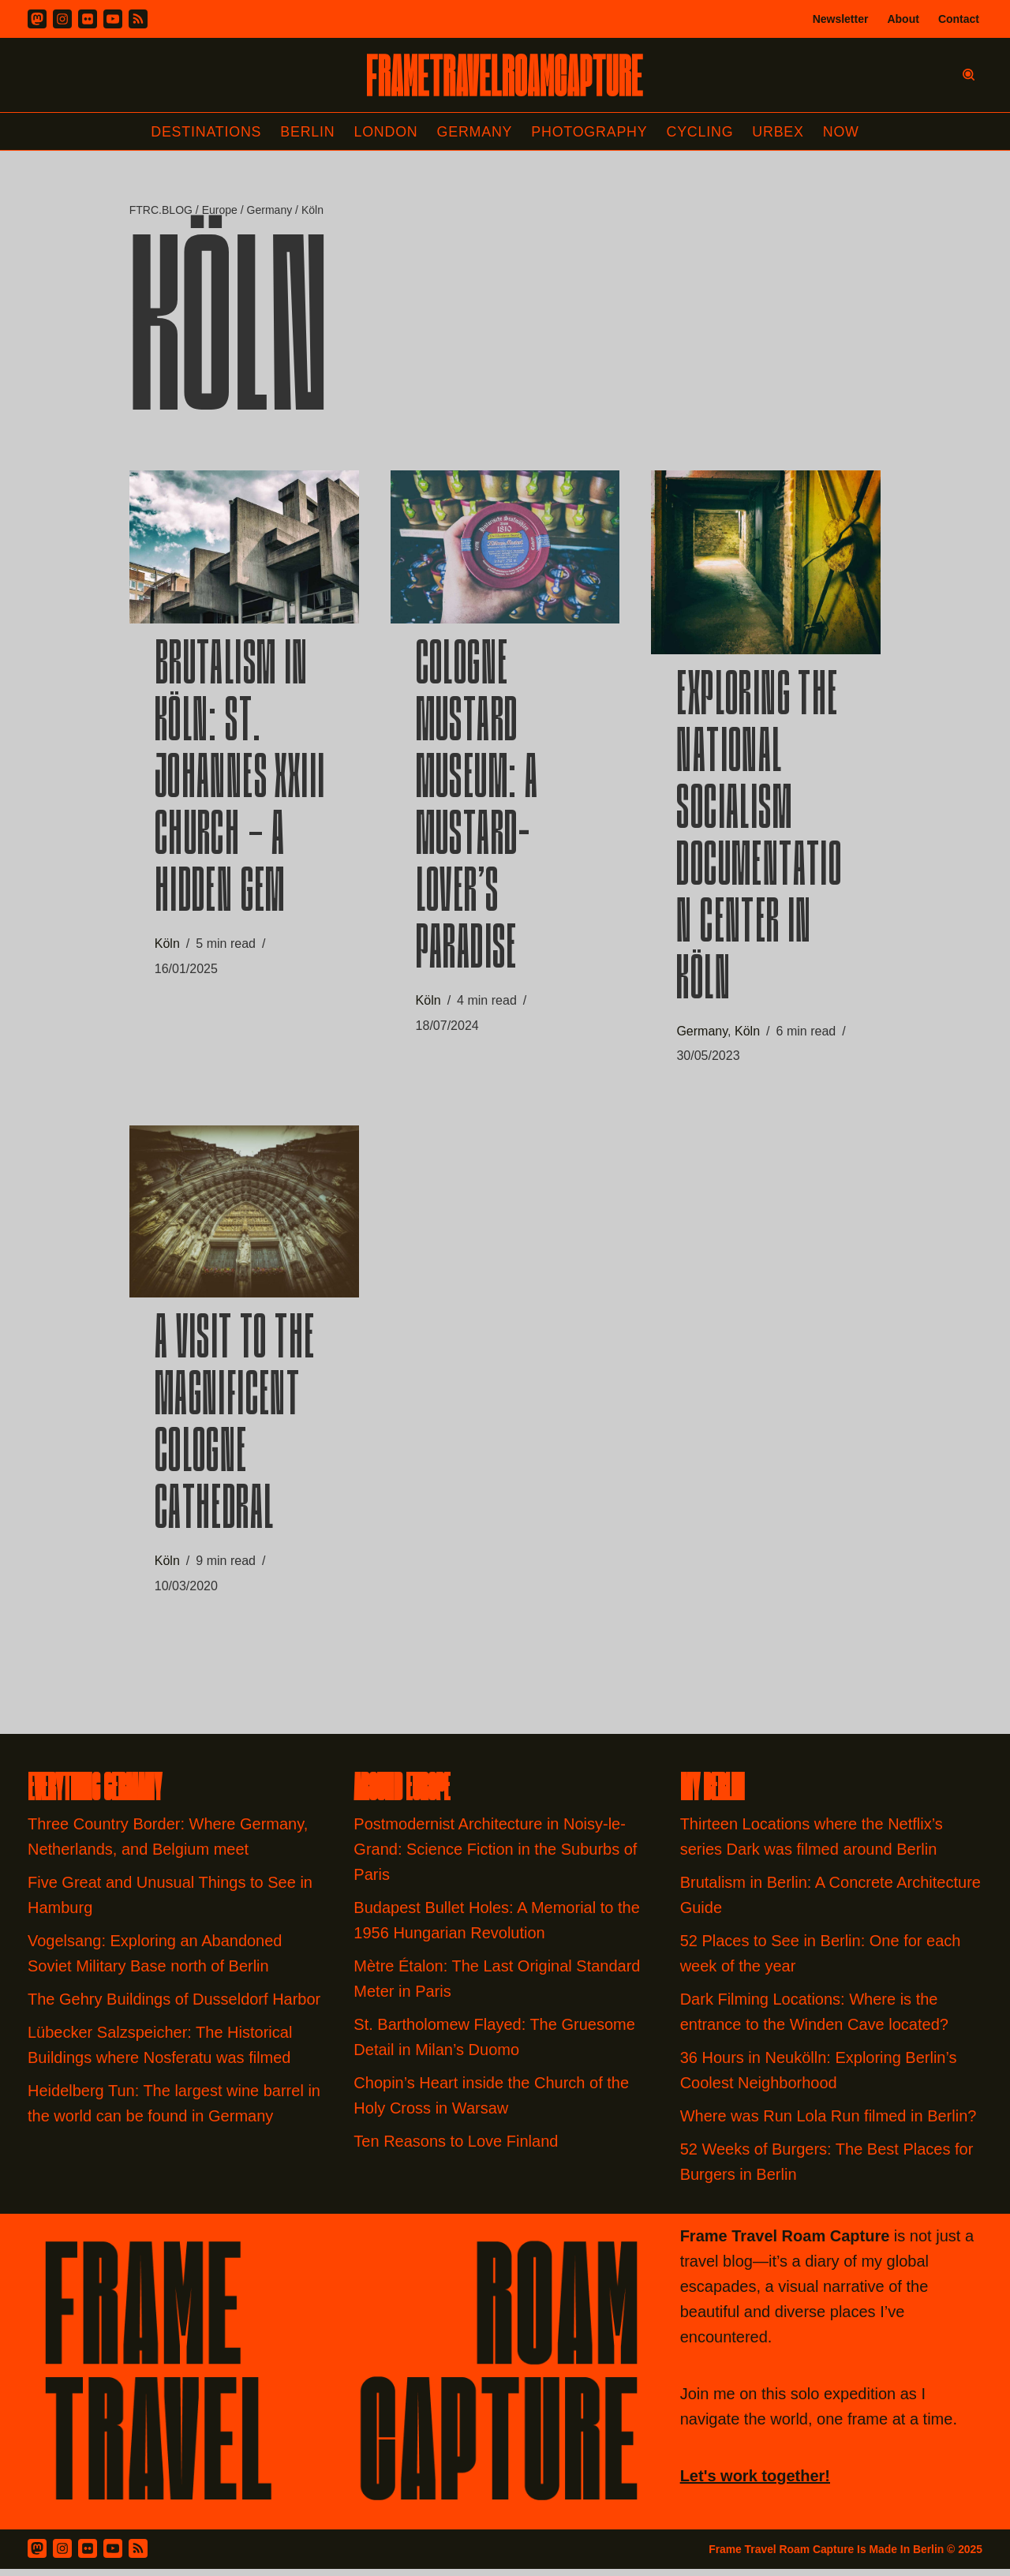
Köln (167, 946)
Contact (958, 19)
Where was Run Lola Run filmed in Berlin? (828, 2123)
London (385, 132)
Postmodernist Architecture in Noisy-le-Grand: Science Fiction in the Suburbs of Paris (495, 1856)
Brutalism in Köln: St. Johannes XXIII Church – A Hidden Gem (240, 783)
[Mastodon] (37, 18)
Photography (590, 132)
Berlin (306, 132)
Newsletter (841, 19)
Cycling (701, 132)
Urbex (780, 132)
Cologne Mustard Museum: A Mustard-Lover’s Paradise (477, 812)
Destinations (204, 132)
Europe (220, 210)
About (902, 19)
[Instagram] (62, 18)
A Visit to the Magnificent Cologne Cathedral (235, 1431)
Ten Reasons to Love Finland (456, 2148)
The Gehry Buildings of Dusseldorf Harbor (176, 2006)
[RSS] (138, 18)
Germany (474, 132)
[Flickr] (87, 18)
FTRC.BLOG (161, 210)
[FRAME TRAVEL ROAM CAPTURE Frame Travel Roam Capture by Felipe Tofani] (505, 75)
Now (843, 132)
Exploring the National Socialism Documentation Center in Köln (759, 843)
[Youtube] (112, 18)
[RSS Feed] (138, 2555)
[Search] (968, 74)
